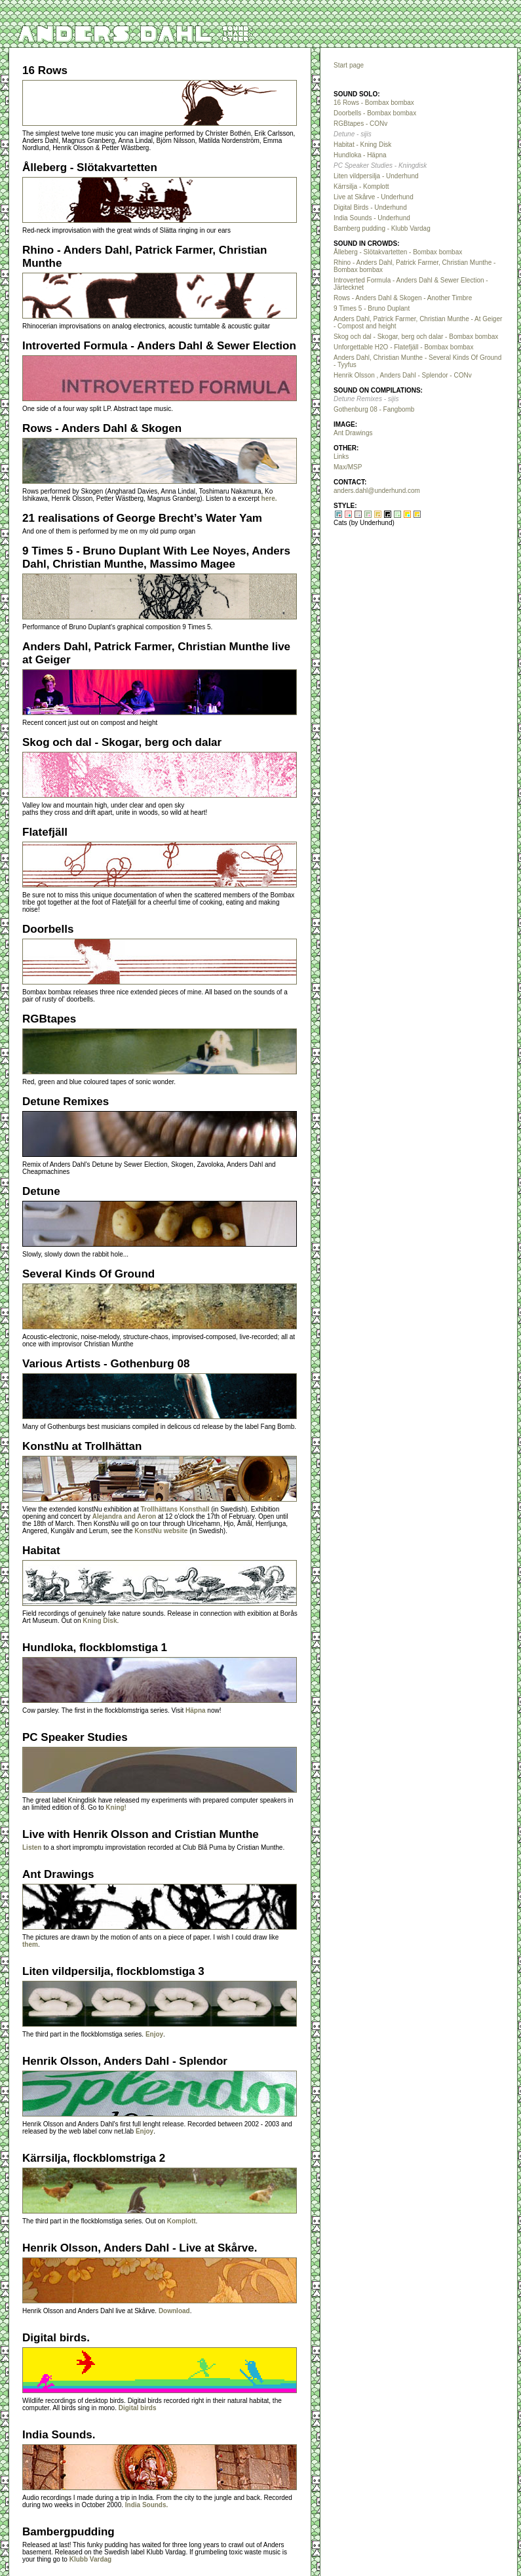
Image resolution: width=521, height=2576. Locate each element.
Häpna (195, 1710)
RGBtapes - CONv (360, 123)
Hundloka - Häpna (360, 155)
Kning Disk (100, 1620)
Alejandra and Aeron (124, 1516)
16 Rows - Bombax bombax (374, 102)
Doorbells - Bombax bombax (375, 113)
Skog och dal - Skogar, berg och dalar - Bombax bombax (416, 336)
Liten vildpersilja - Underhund (376, 176)
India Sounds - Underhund (372, 218)
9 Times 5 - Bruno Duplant (372, 308)
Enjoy (154, 2034)
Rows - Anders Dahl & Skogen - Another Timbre (403, 298)
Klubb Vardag (90, 2559)
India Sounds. (146, 2504)
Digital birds (138, 2407)
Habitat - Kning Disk (362, 144)
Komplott (181, 2221)
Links (341, 456)
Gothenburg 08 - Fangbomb (374, 409)
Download (174, 2310)
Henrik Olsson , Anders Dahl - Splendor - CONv (403, 375)
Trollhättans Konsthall (175, 1509)
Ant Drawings (353, 433)
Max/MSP (348, 467)
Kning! (116, 1807)
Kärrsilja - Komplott (361, 186)
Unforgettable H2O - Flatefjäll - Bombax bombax (403, 347)
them (30, 1944)
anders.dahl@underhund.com (377, 490)
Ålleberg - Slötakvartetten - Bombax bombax (398, 252)
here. (269, 498)
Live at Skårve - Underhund (374, 197)
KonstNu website (160, 1530)
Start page (349, 65)
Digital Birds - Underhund (370, 207)
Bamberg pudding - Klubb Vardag (382, 228)
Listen (31, 1847)
